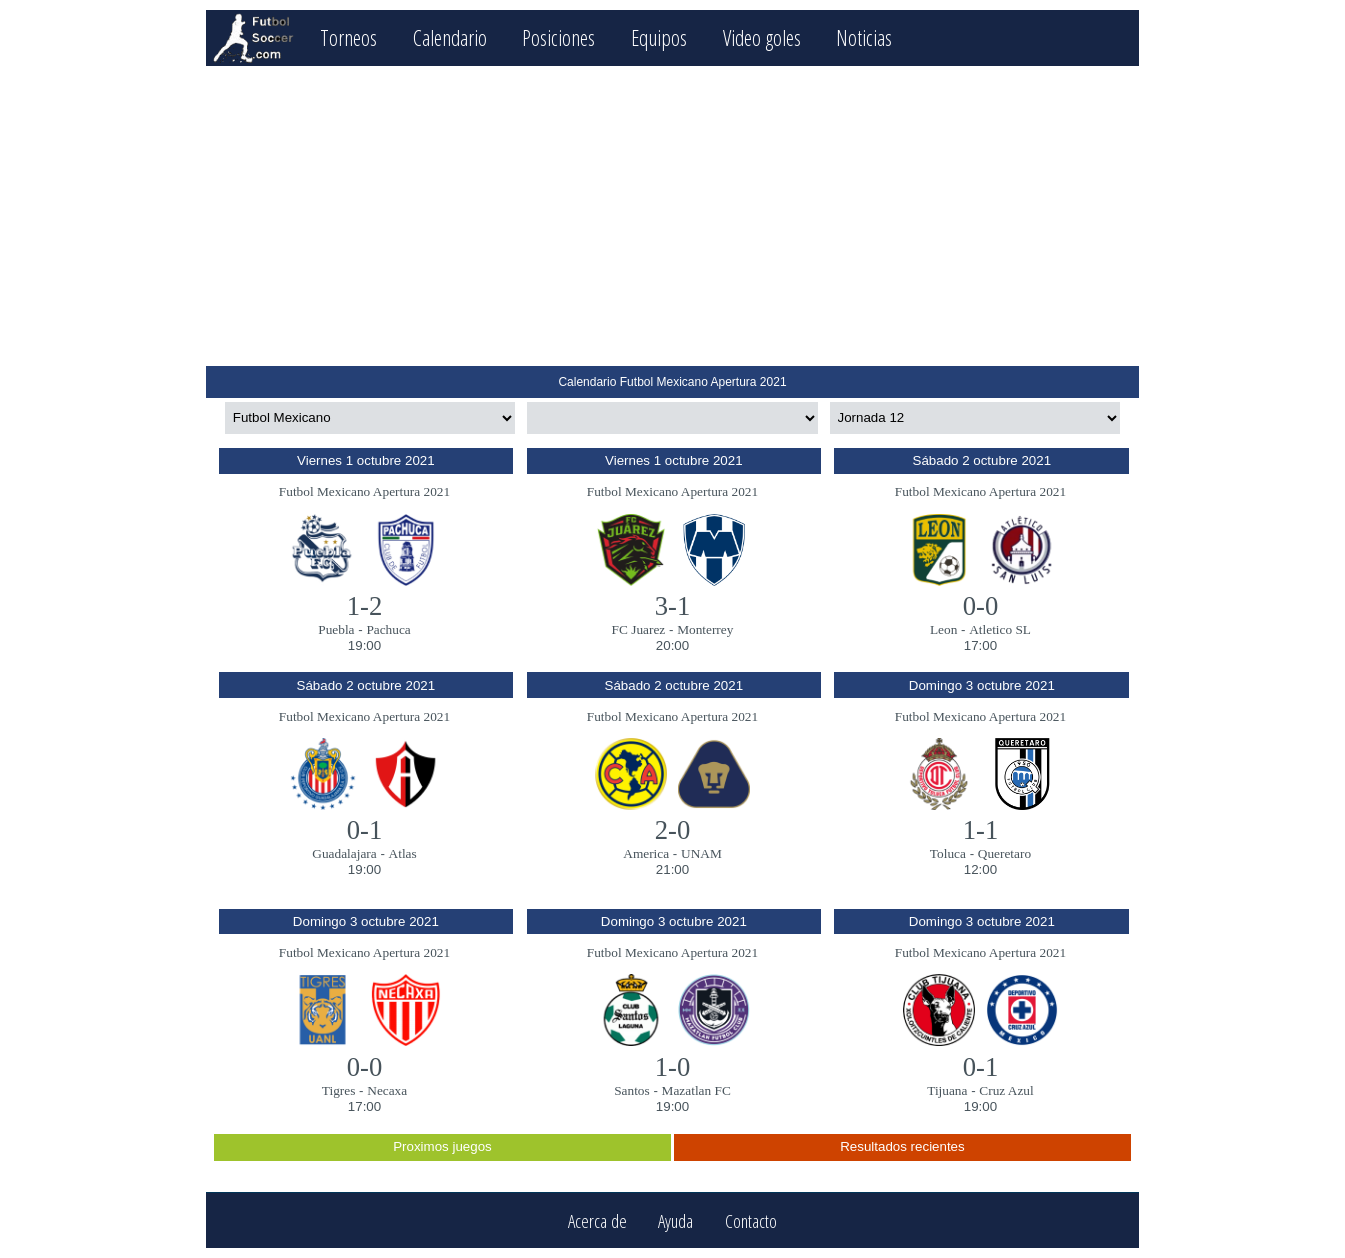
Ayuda (675, 1220)
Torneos (348, 37)
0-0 (981, 606)
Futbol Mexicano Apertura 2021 (364, 491)
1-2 (365, 606)
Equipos (659, 37)
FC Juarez (639, 629)
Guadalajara (344, 853)
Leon (943, 629)
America (646, 853)
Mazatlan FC (696, 1090)
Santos (632, 1090)
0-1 (365, 830)
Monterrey (705, 629)
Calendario (450, 37)
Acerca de (597, 1220)
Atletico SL (1000, 629)
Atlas (403, 853)
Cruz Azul (1006, 1090)
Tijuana (947, 1090)
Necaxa (387, 1090)
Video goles (762, 37)
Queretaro (1004, 853)
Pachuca (388, 629)
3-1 (673, 606)
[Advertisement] (672, 216)
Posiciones (558, 37)
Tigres (339, 1090)
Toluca (948, 853)
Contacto (751, 1220)
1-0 (673, 1067)
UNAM (701, 853)
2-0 (673, 830)
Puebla (336, 629)
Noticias (864, 37)
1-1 (981, 830)
